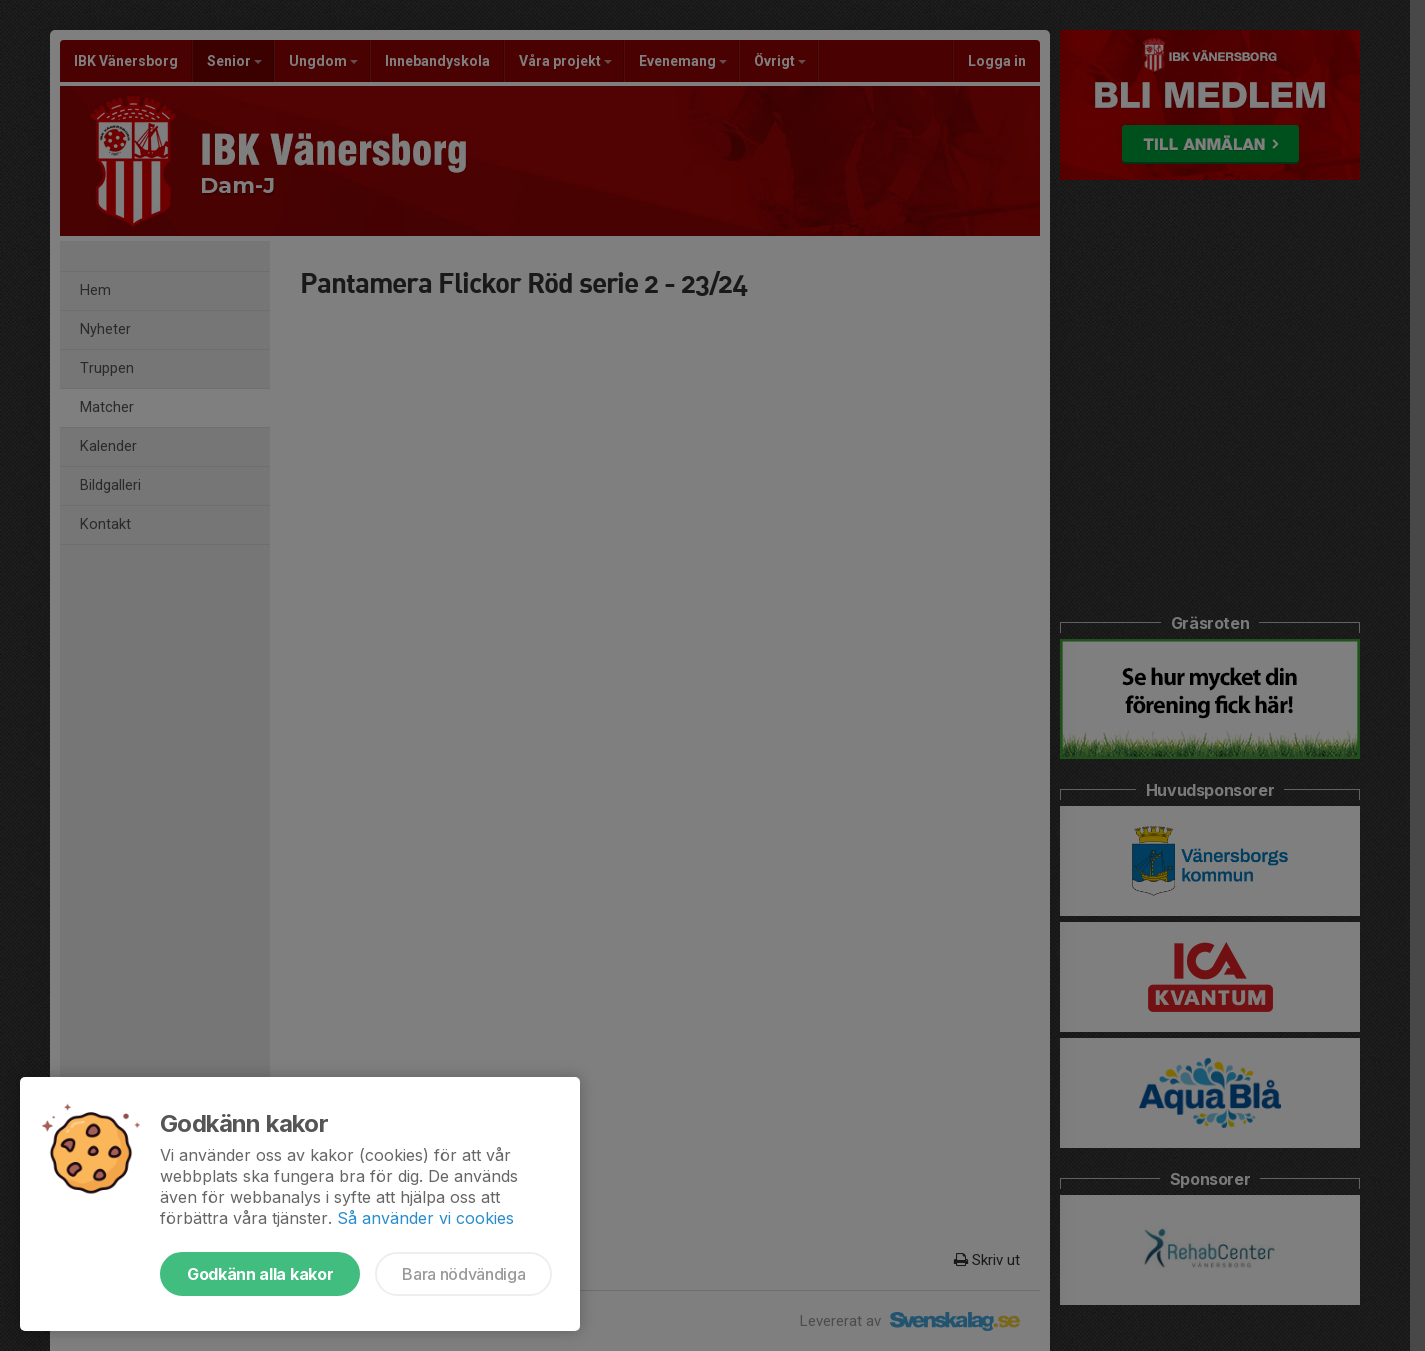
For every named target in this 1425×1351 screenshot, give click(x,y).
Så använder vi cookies (425, 1218)
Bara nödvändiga (463, 1274)
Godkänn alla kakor (260, 1274)
